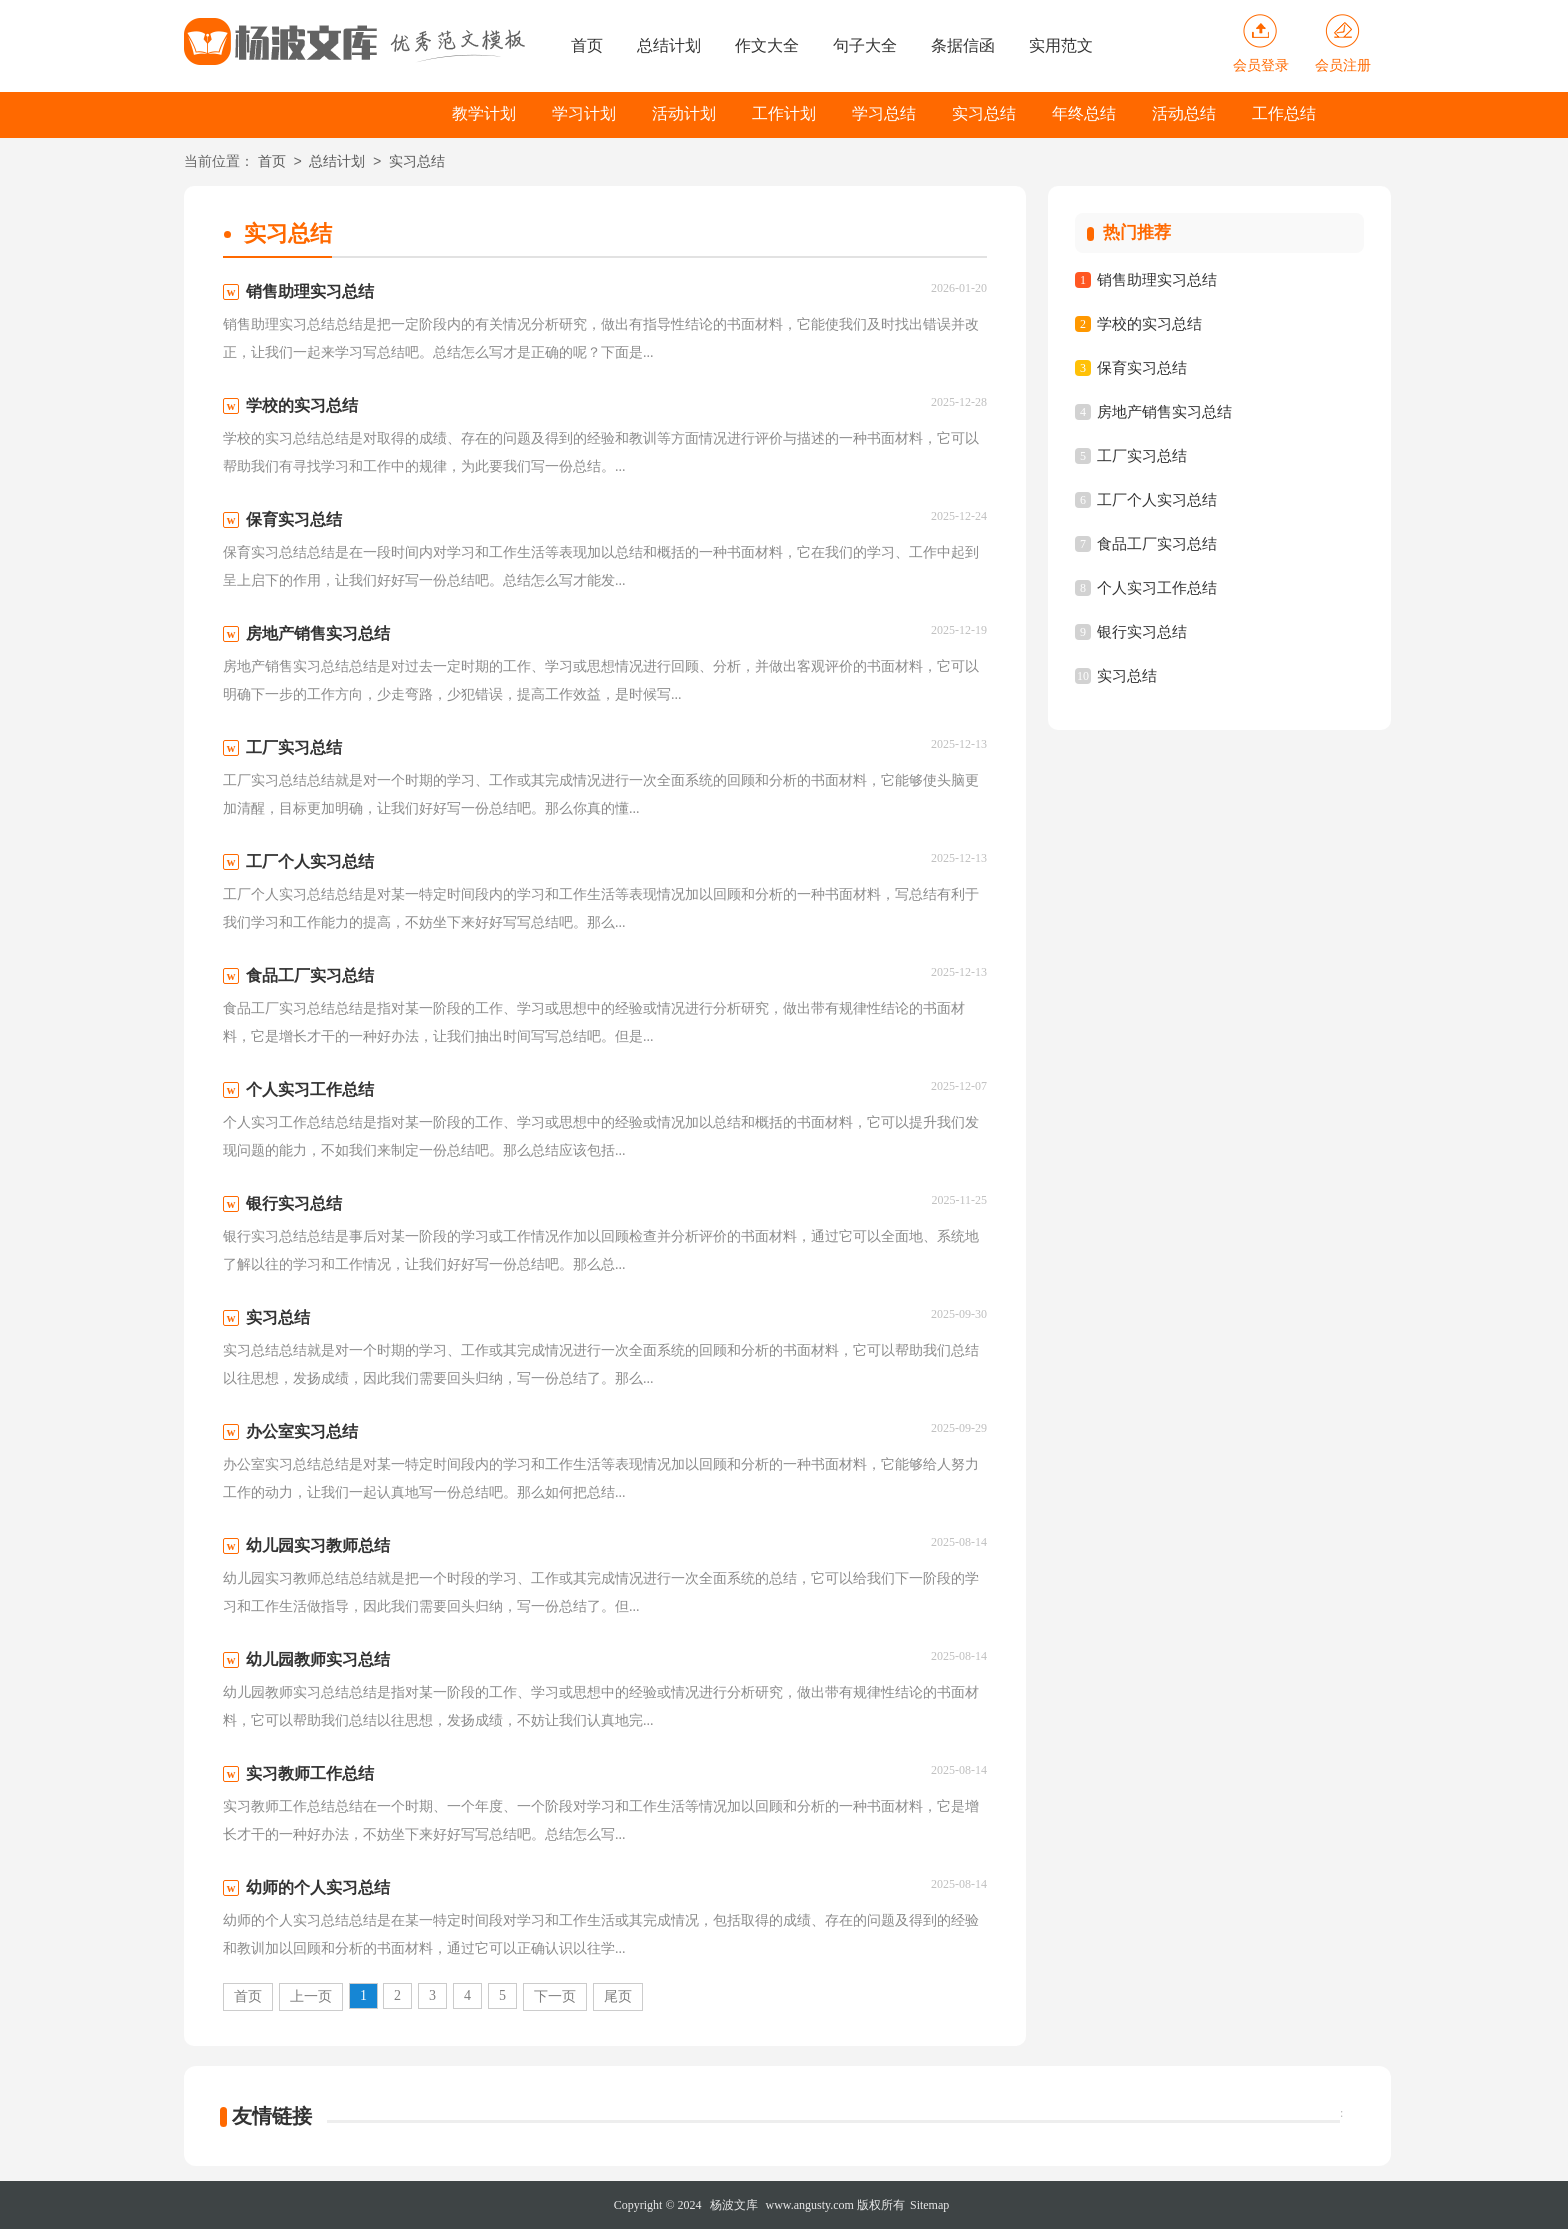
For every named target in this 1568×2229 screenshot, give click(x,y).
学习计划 (584, 113)
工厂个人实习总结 (1157, 500)
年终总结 (1084, 113)
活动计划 (684, 113)
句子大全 (865, 45)
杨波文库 (734, 2205)
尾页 (618, 1996)
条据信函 (963, 45)
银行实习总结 (1142, 632)
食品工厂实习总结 (1157, 544)
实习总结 (984, 113)
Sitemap (929, 2205)
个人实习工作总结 (1157, 588)
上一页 (311, 1996)
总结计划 (669, 45)
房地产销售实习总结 (1164, 412)
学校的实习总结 (1149, 324)
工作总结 (1284, 113)
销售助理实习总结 (1157, 280)
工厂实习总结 (1142, 456)
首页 (587, 45)
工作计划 (784, 113)
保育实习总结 (1142, 368)
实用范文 (1061, 45)
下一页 (555, 1996)
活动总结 (1184, 113)
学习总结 (884, 113)
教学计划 (484, 113)
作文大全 (767, 45)
